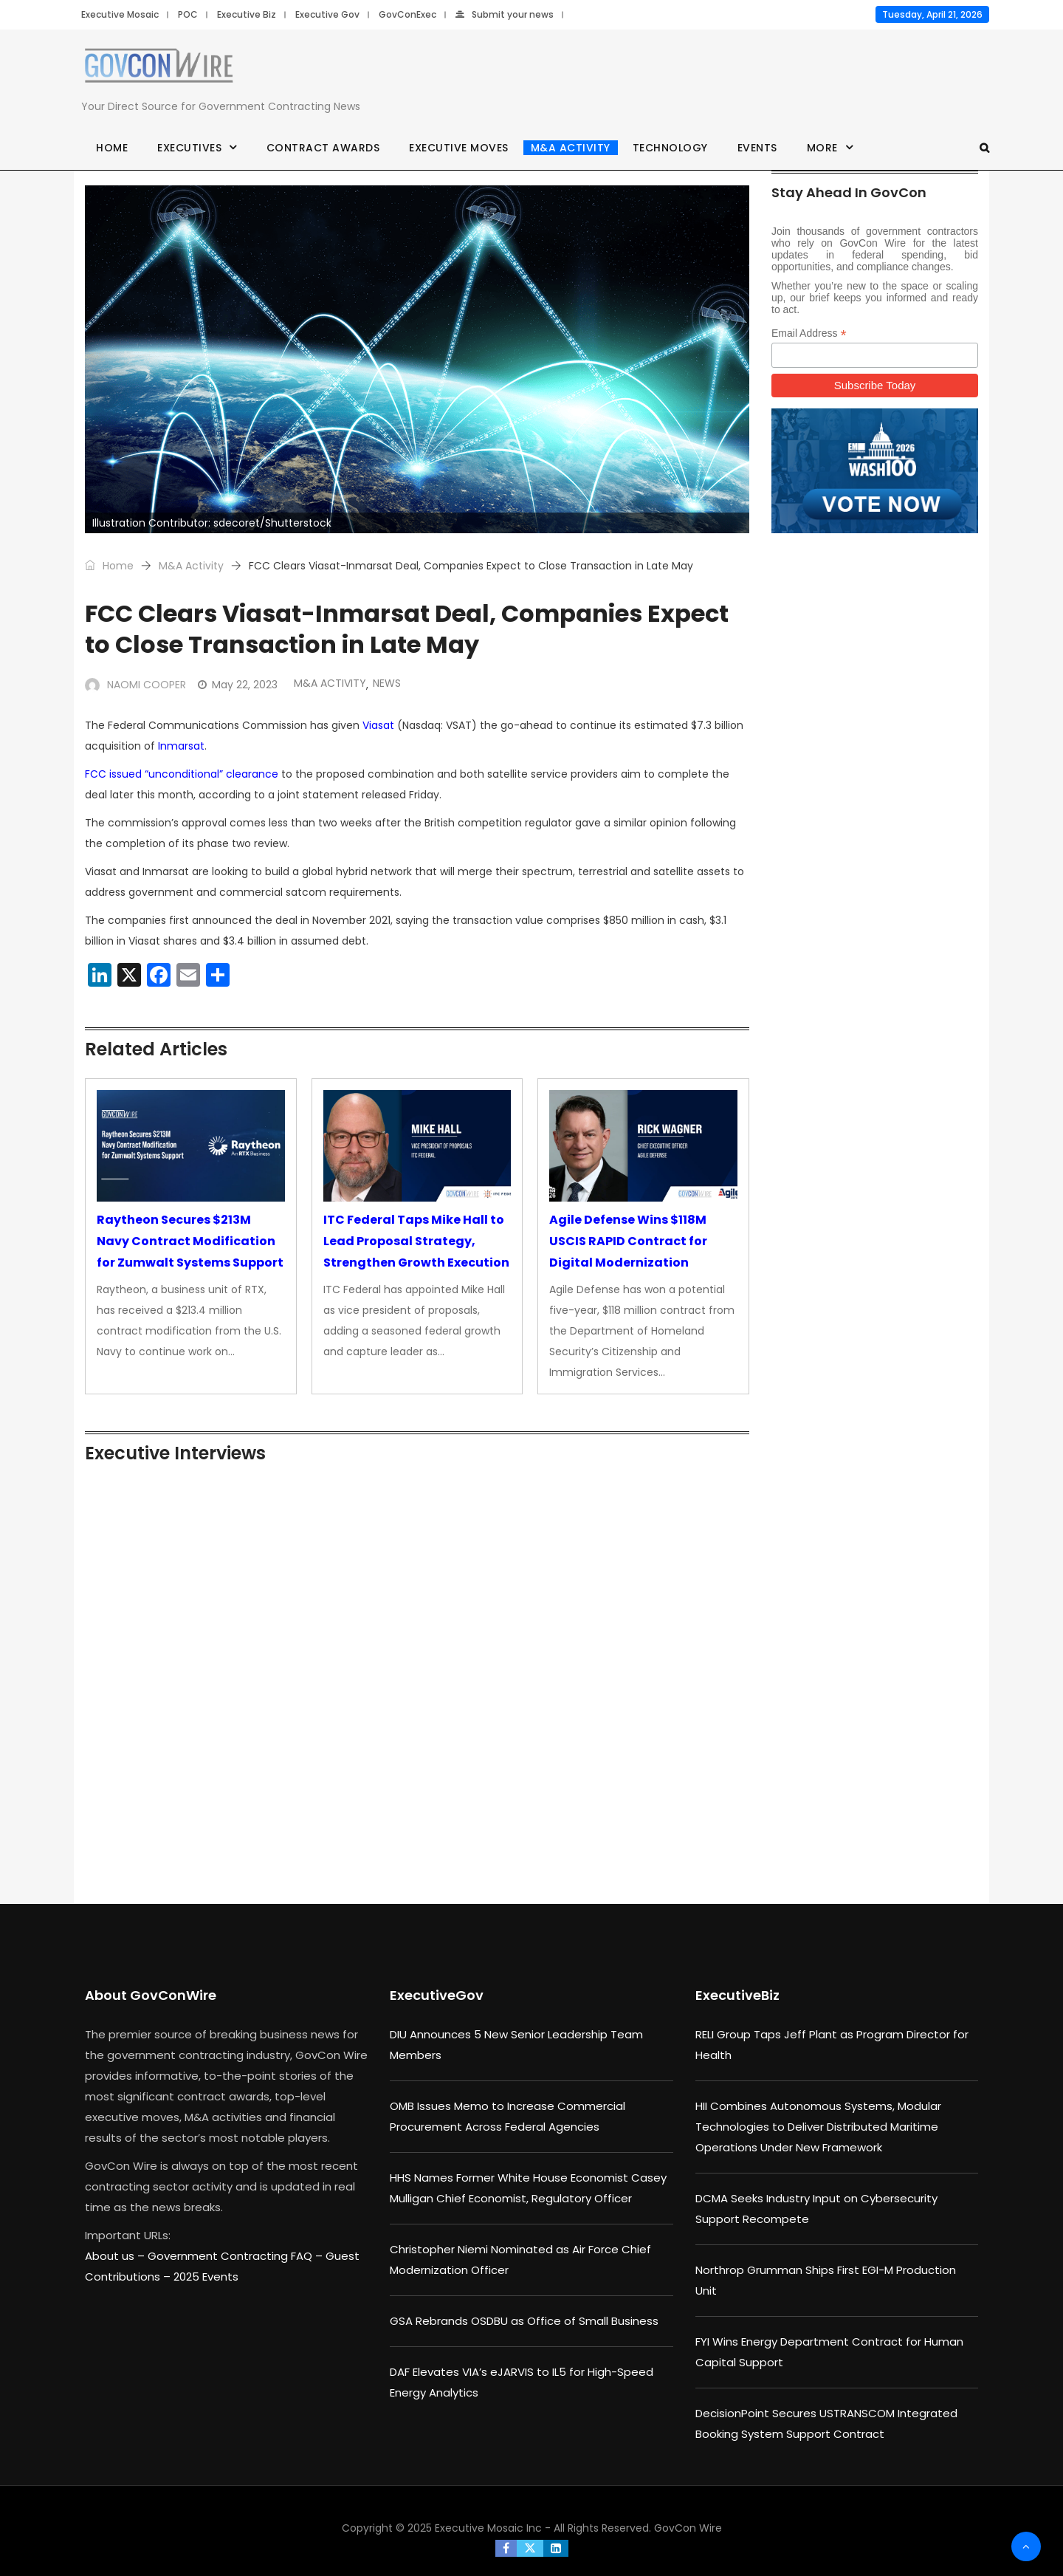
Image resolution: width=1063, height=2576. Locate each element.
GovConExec (407, 14)
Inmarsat (181, 746)
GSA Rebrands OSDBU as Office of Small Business (524, 2321)
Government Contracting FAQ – (237, 2256)
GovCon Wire (688, 2528)
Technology (670, 147)
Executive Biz (246, 14)
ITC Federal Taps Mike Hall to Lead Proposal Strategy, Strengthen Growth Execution (416, 1241)
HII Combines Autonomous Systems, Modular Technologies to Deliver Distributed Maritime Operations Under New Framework (818, 2126)
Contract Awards (323, 147)
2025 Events (205, 2276)
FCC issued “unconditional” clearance (181, 774)
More (822, 147)
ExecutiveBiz (737, 1995)
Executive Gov (327, 14)
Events (757, 147)
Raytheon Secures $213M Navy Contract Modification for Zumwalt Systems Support (190, 1241)
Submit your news (504, 14)
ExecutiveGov (437, 1995)
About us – (116, 2256)
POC (188, 14)
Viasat (378, 725)
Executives (189, 147)
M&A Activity (570, 147)
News (387, 683)
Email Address (809, 333)
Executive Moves (459, 147)
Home (112, 147)
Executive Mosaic (120, 14)
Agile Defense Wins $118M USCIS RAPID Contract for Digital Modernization (628, 1241)
